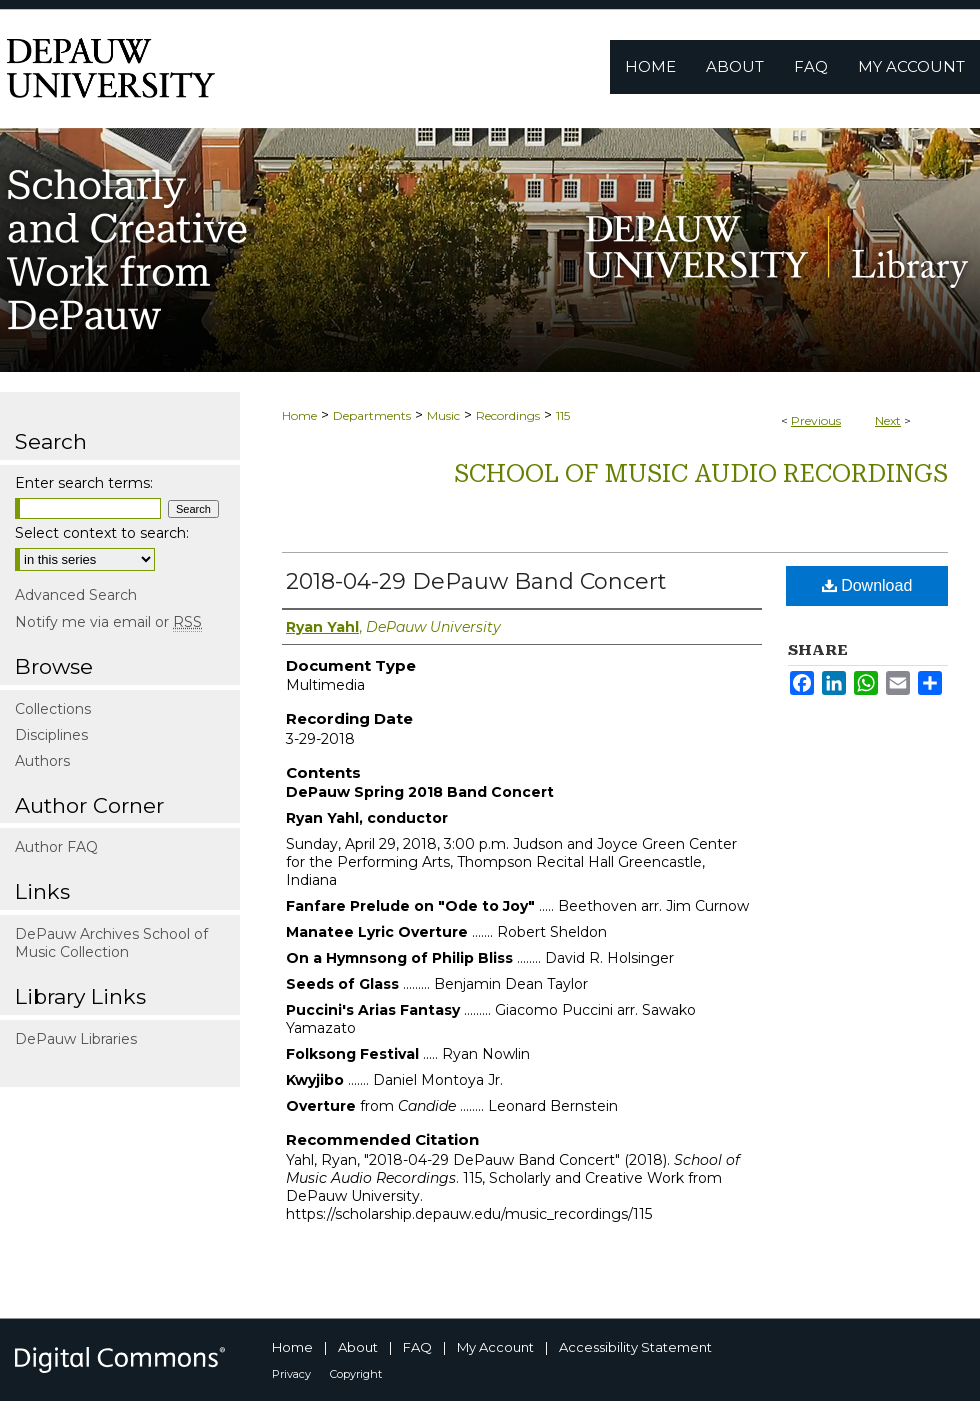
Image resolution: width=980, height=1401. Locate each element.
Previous (816, 420)
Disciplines (51, 735)
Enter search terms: (84, 483)
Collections (53, 709)
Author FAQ (56, 847)
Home (299, 415)
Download (867, 585)
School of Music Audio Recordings (701, 474)
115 (563, 415)
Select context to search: (102, 533)
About (358, 1347)
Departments (372, 415)
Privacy (291, 1374)
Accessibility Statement (635, 1347)
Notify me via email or (108, 622)
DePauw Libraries (76, 1039)
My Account (495, 1347)
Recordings (508, 415)
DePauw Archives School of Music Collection (111, 943)
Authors (42, 761)
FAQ (417, 1347)
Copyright (356, 1374)
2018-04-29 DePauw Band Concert (476, 581)
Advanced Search (76, 595)
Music (443, 415)
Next (888, 420)
